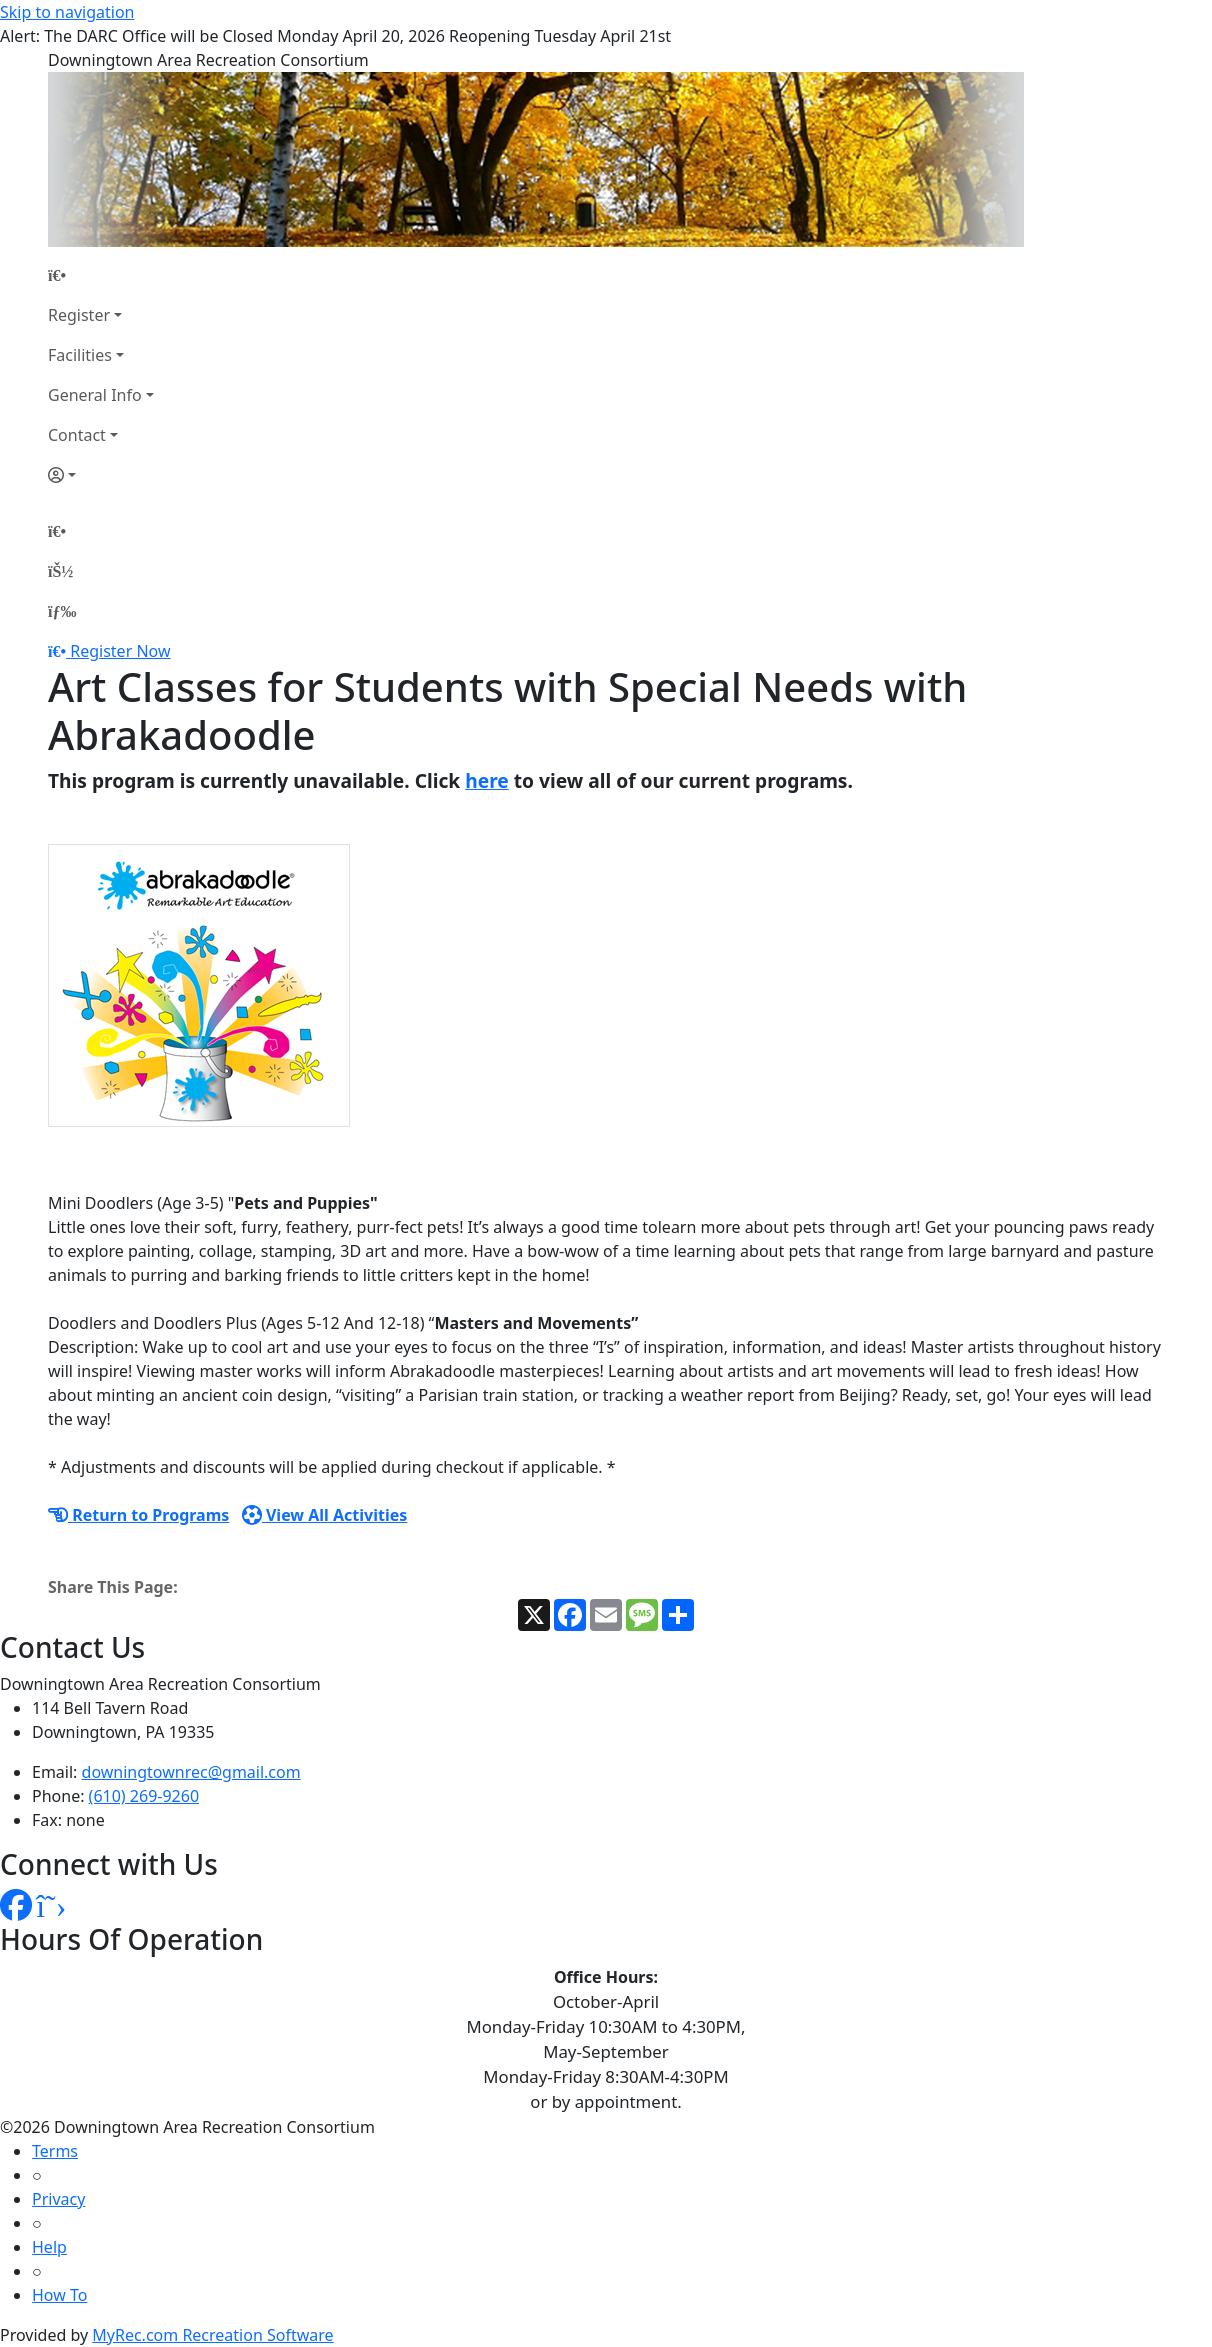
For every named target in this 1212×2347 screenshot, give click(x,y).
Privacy (58, 2199)
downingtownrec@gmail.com (191, 1772)
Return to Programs (138, 1515)
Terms (55, 2151)
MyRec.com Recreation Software (212, 2335)
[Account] (101, 475)
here (487, 780)
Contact (77, 435)
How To (59, 2295)
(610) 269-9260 (144, 1796)
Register (79, 315)
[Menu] (62, 611)
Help (49, 2247)
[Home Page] (101, 275)
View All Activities (325, 1515)
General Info (95, 395)
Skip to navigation (67, 12)
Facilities (80, 355)
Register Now (120, 651)
